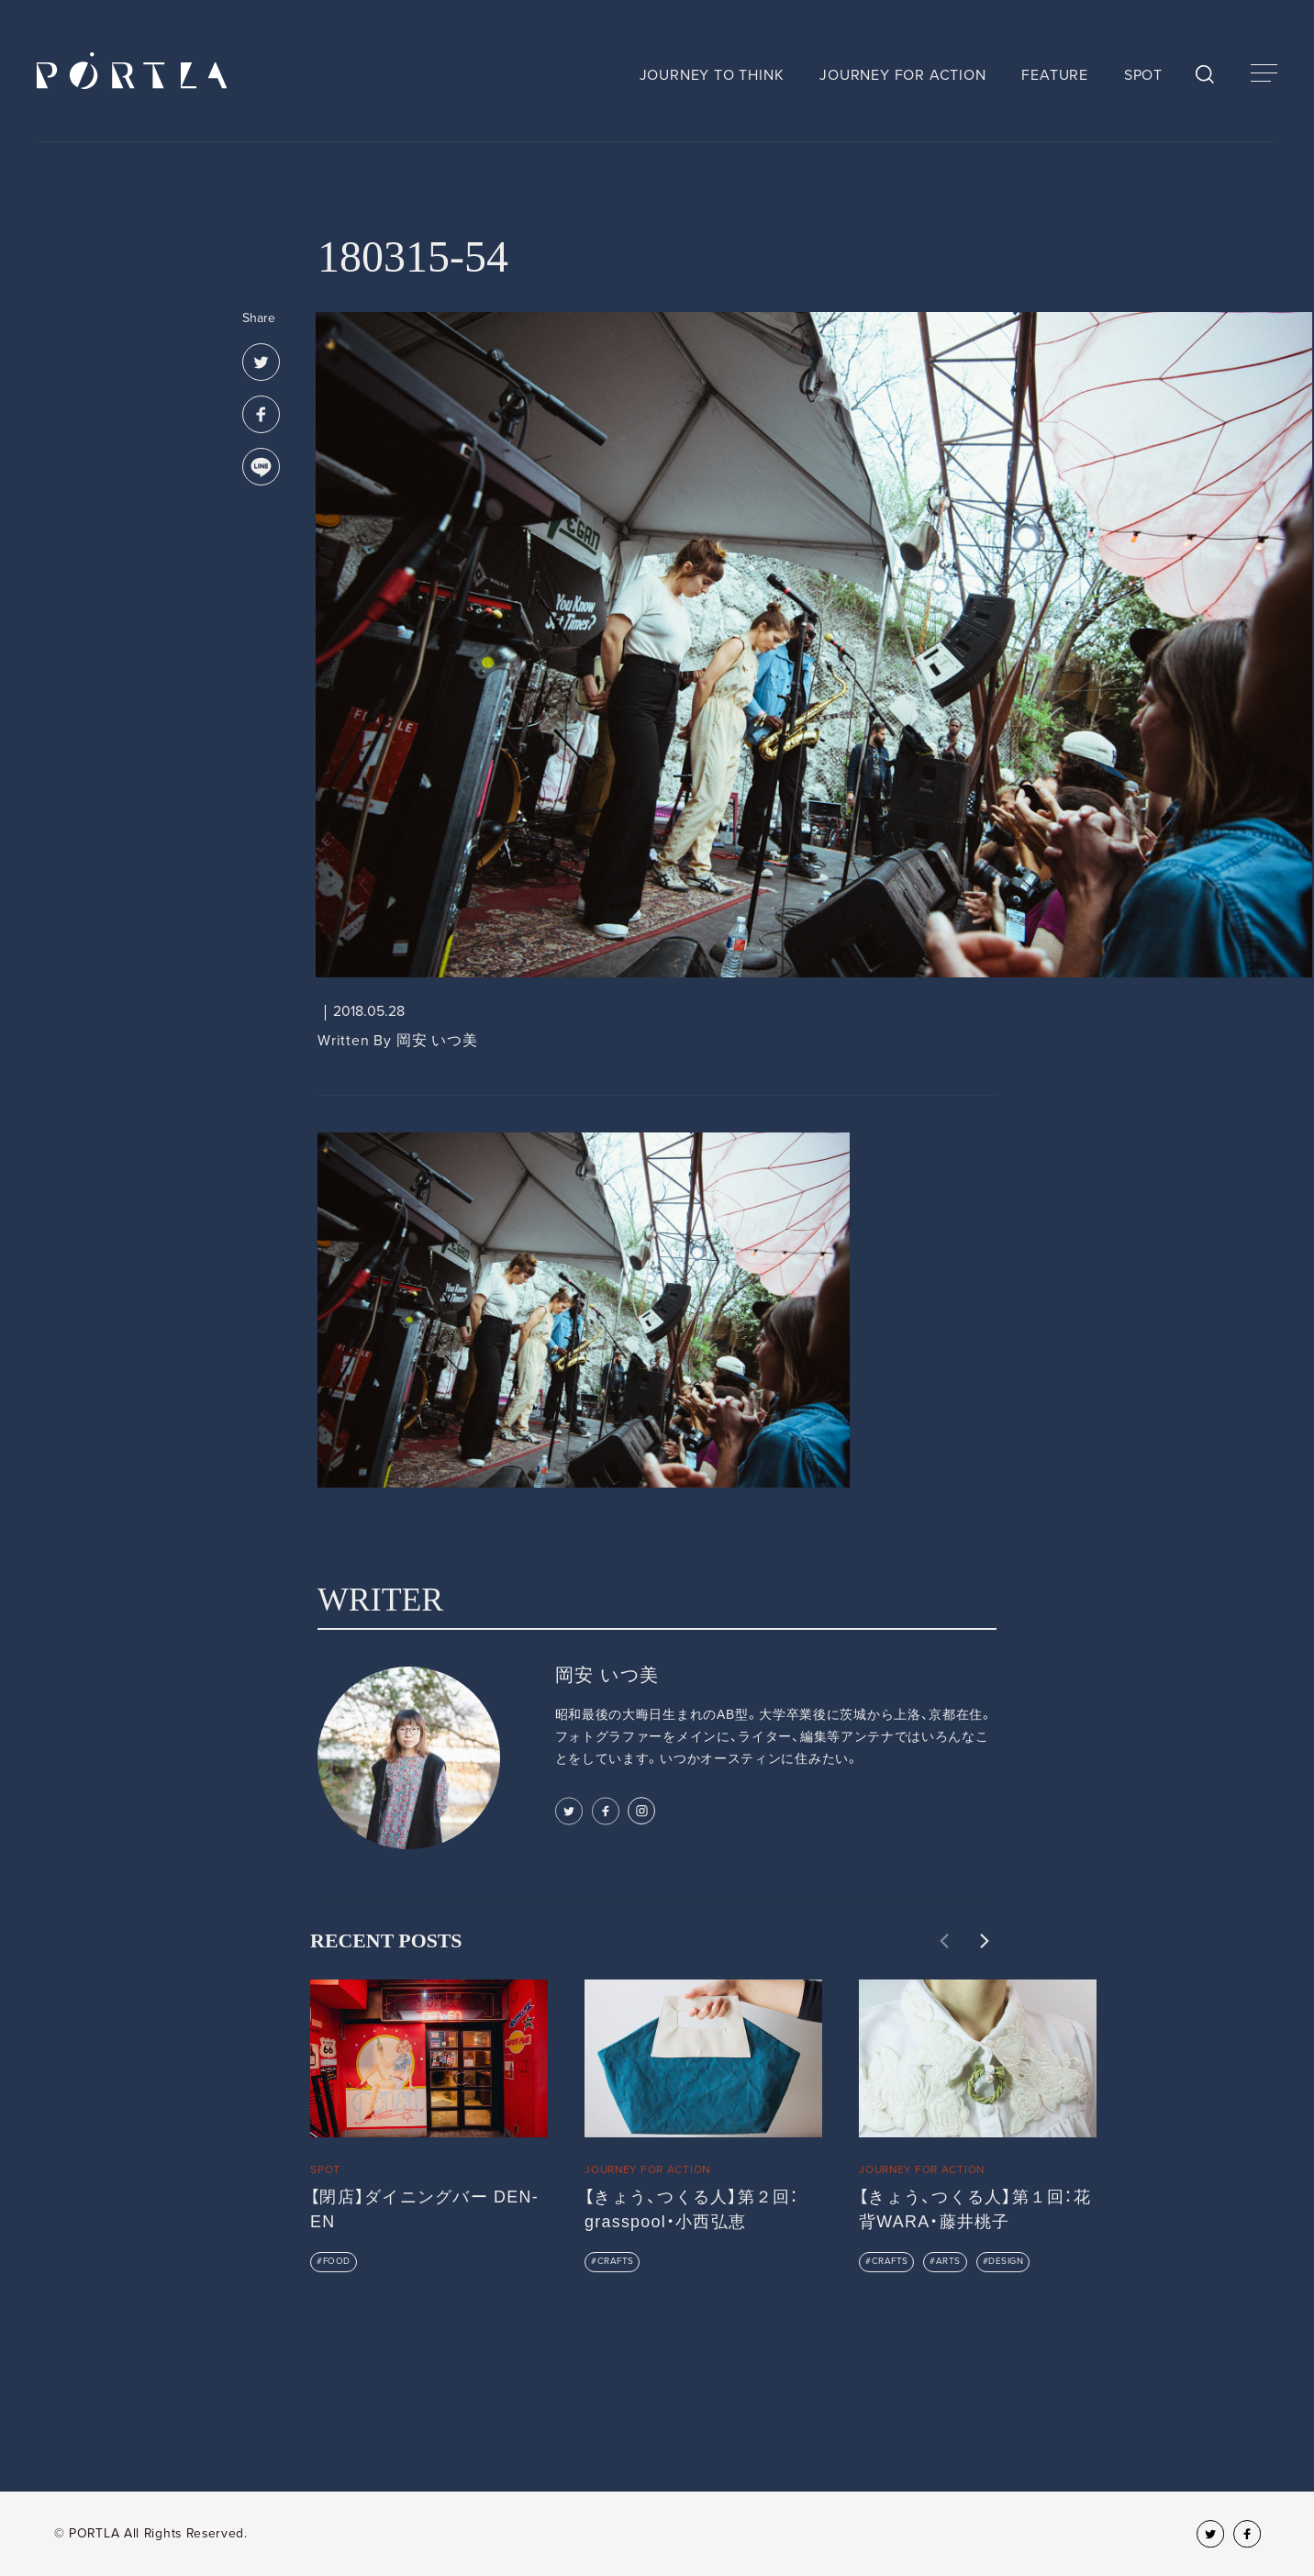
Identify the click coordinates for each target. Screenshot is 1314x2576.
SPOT (1143, 75)
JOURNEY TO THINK (712, 75)
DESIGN (1005, 2261)
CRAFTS (615, 2261)
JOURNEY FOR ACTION (902, 75)
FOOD (337, 2261)
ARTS (948, 2261)
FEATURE (1054, 75)
